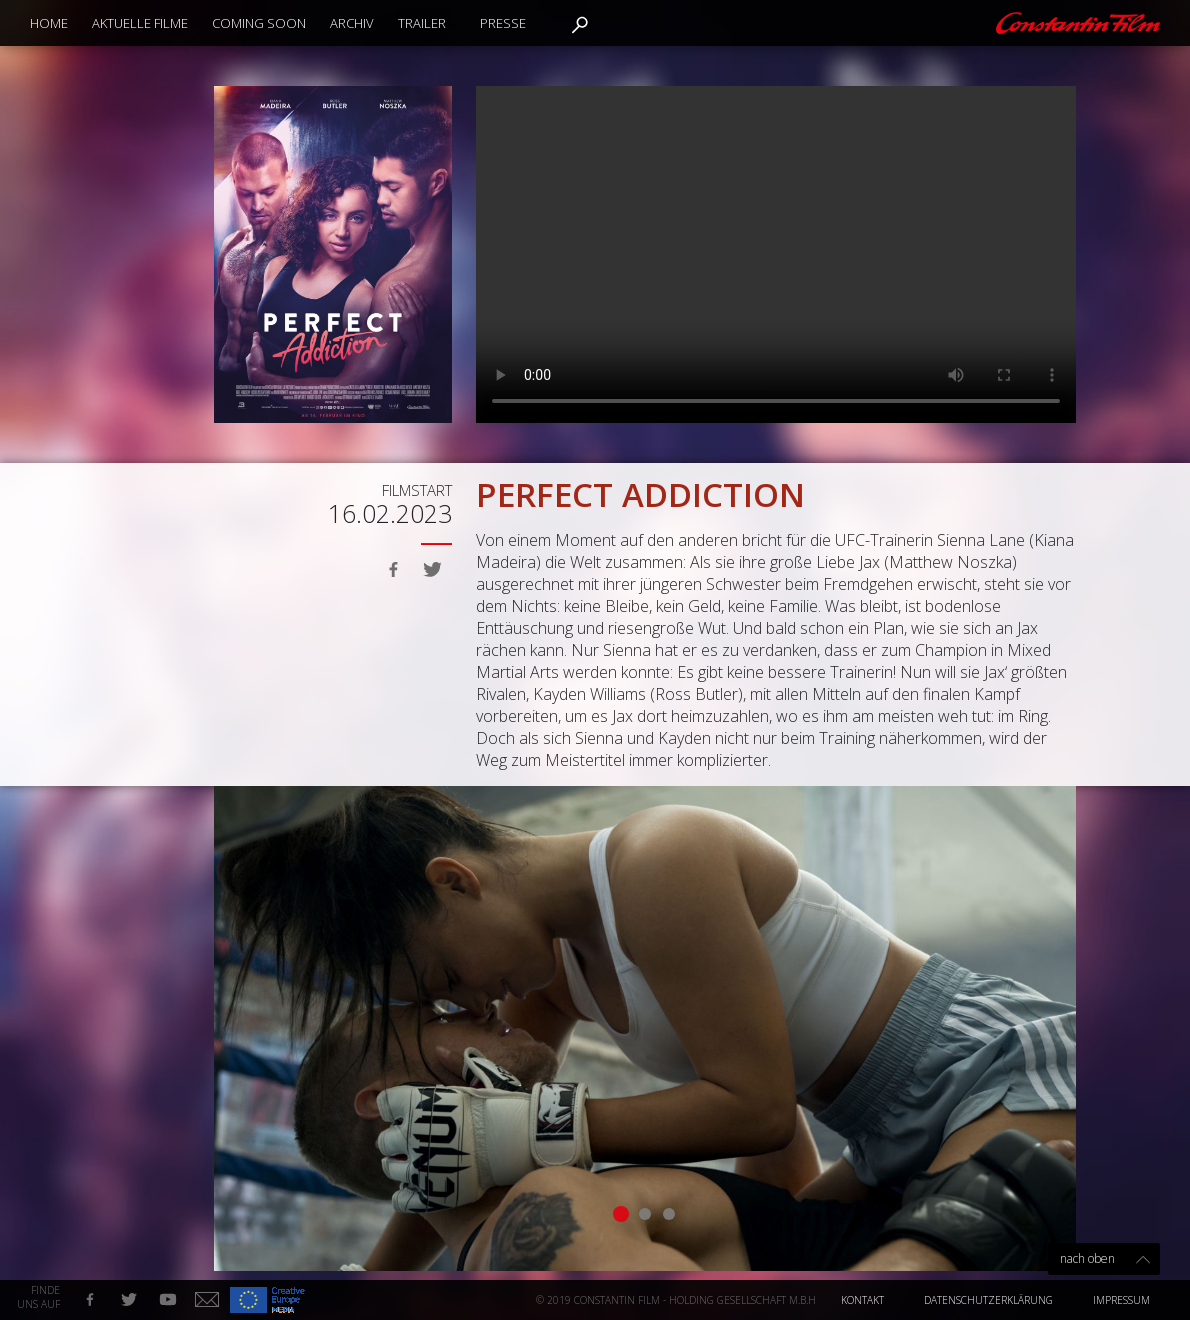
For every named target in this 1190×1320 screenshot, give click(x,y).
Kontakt (862, 1300)
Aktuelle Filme (140, 23)
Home (49, 23)
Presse (503, 23)
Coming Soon (259, 23)
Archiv (352, 23)
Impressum (1121, 1300)
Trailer (422, 23)
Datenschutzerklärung (988, 1300)
